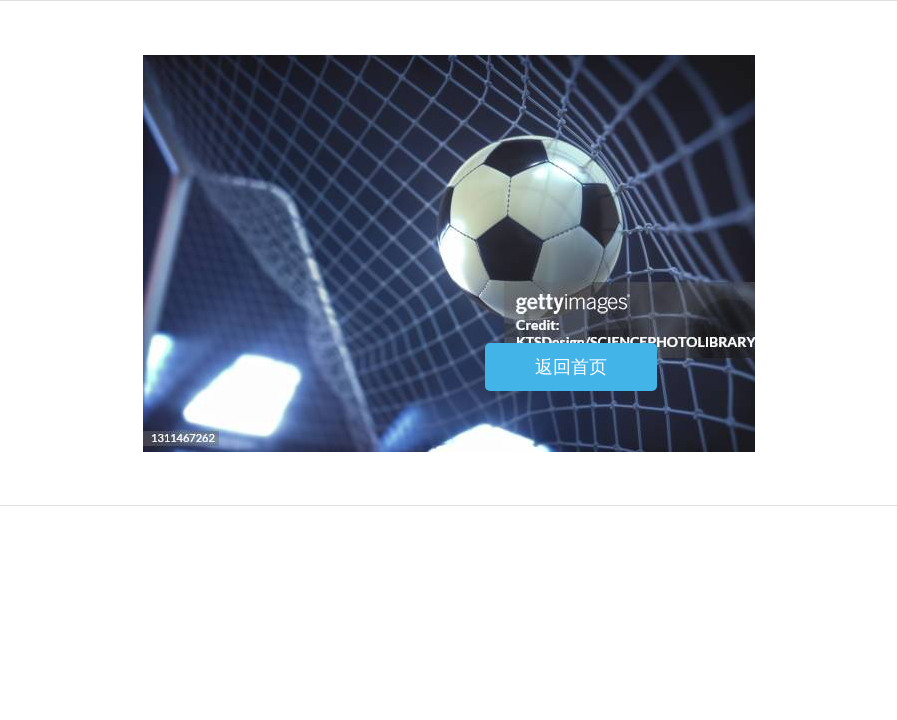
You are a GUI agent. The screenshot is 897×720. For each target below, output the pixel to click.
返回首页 (571, 367)
